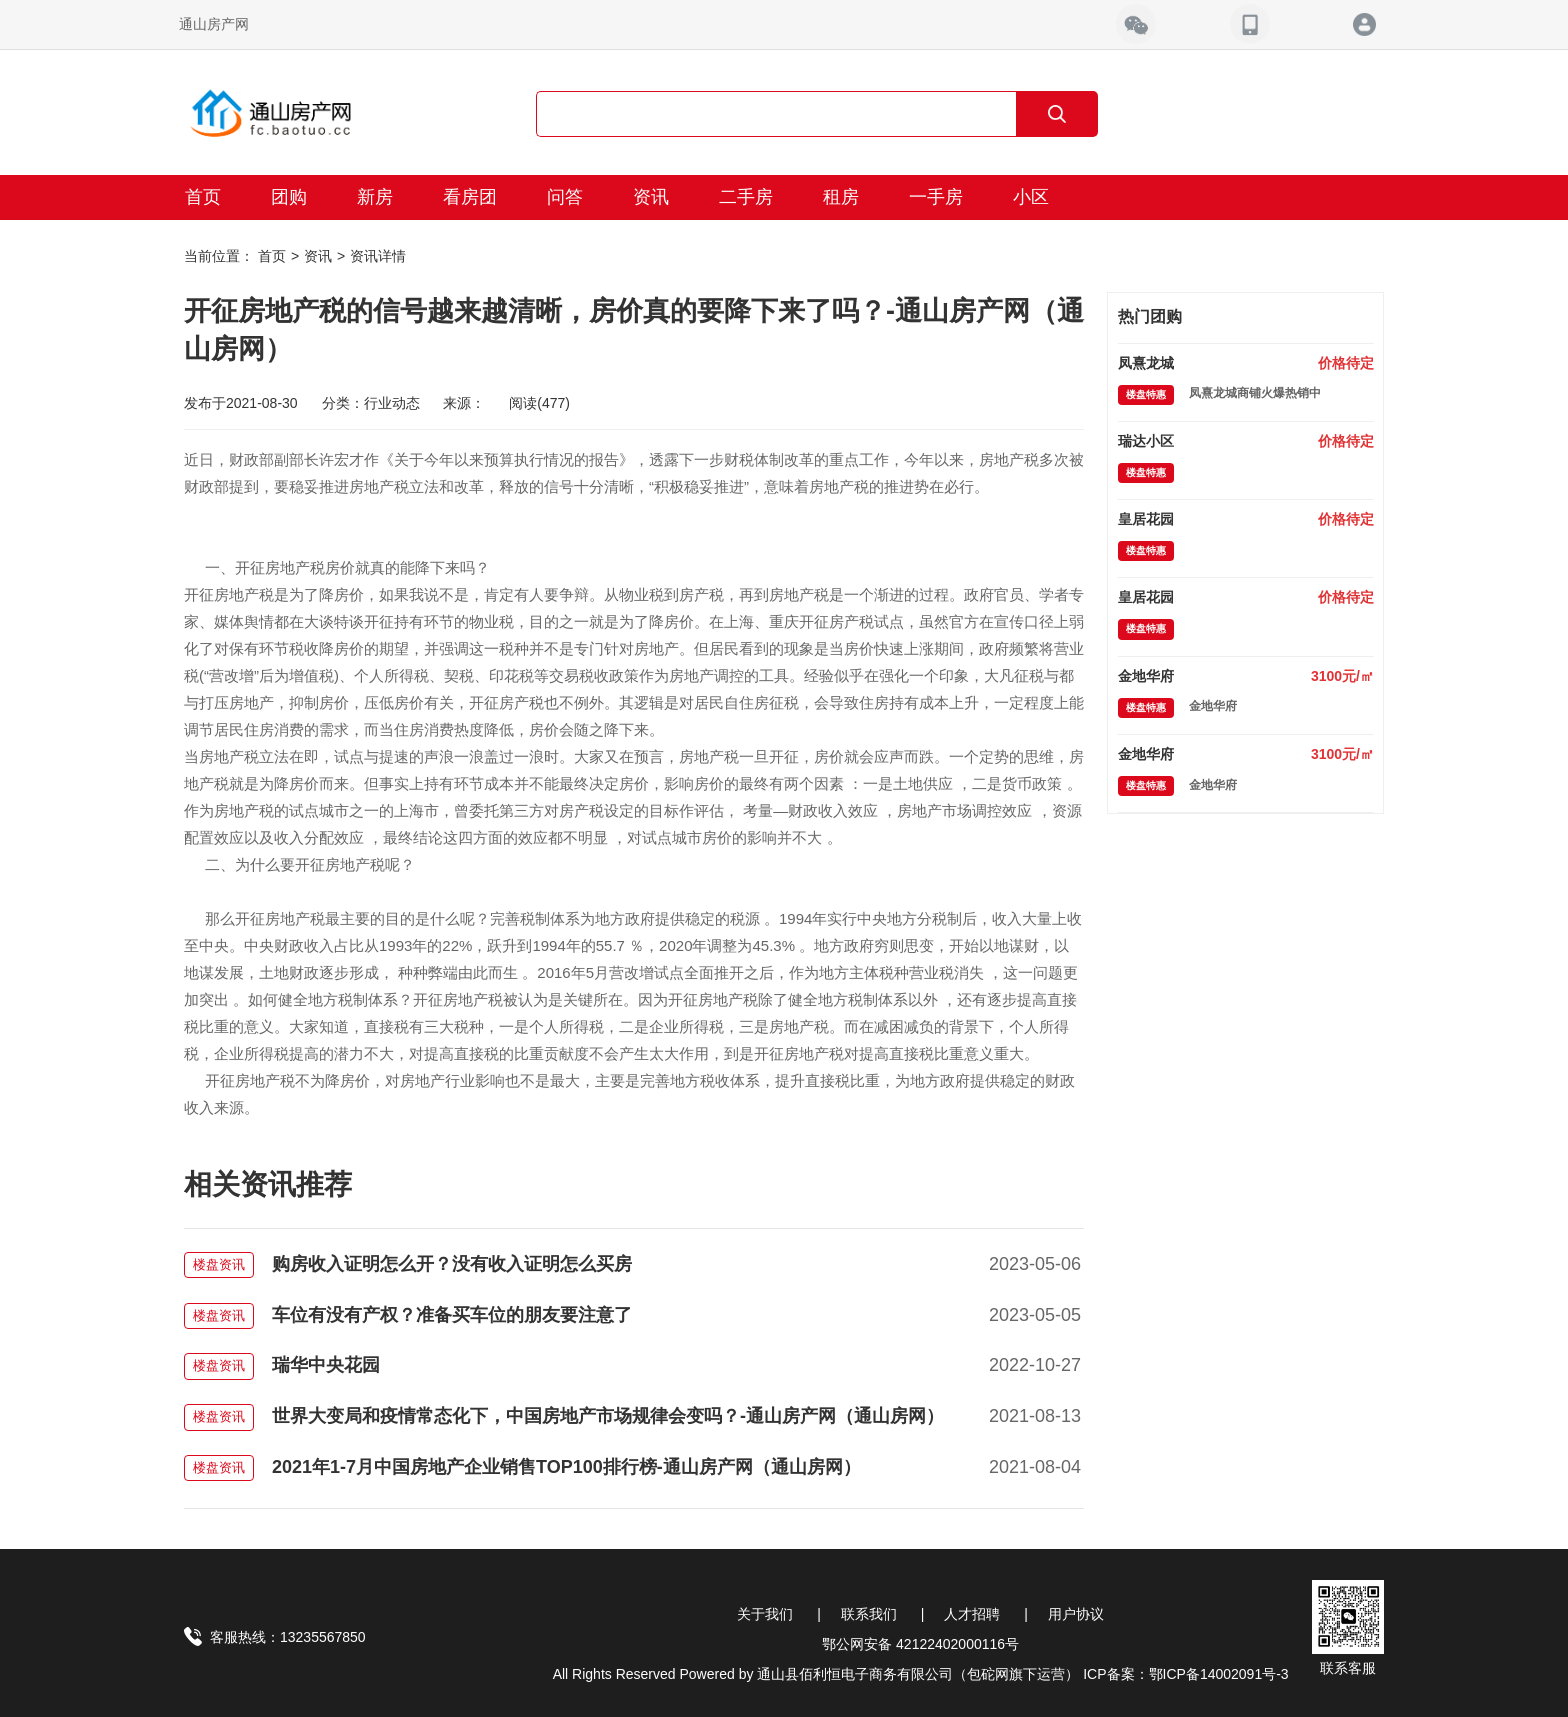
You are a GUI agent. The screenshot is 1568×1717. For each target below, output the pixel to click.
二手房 (746, 197)
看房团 (470, 197)
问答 (565, 197)
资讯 (651, 197)
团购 (289, 197)
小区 (1031, 197)
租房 (841, 197)
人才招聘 (972, 1614)
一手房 (936, 197)
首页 (203, 197)
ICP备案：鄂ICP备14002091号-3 (1185, 1674)
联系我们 (869, 1614)
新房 (375, 197)
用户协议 (1076, 1614)
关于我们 (765, 1614)
